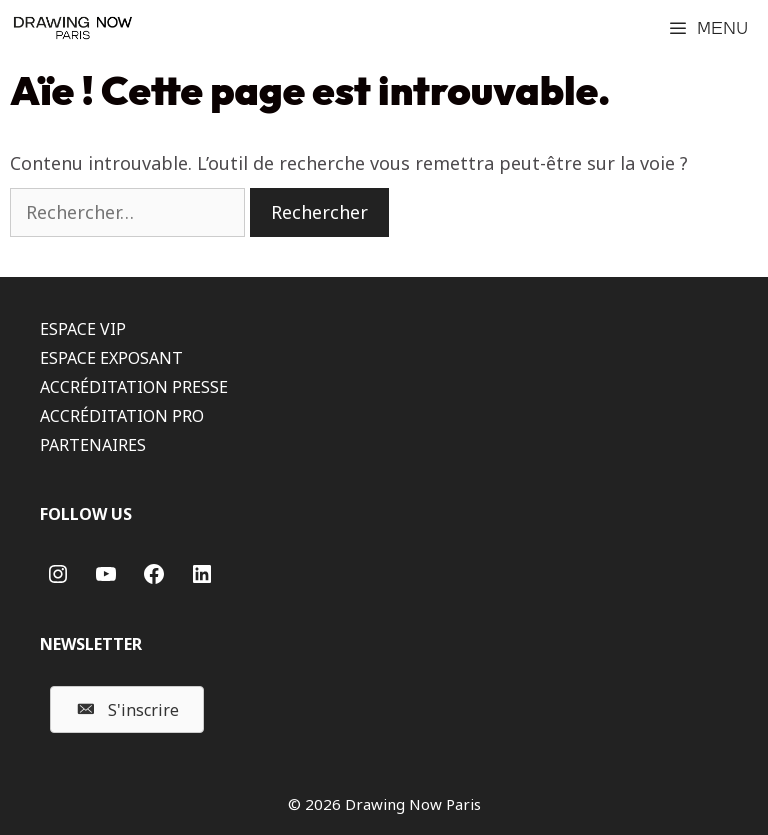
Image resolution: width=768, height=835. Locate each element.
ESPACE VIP (83, 329)
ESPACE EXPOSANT (111, 358)
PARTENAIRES (93, 445)
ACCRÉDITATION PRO (122, 416)
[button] (127, 709)
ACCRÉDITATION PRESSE (134, 387)
